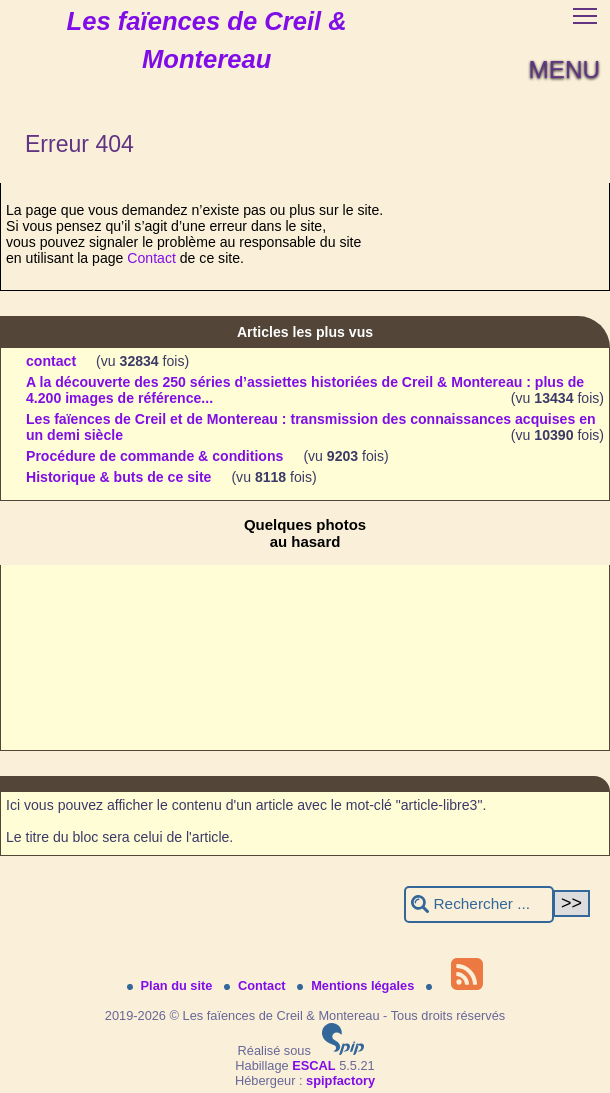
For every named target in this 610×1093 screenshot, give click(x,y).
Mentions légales (357, 985)
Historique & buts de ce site (118, 477)
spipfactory (340, 1080)
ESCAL (313, 1065)
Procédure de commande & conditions (154, 456)
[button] (585, 15)
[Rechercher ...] (479, 904)
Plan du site (171, 985)
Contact (151, 258)
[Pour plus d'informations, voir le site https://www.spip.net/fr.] (343, 1050)
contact (51, 361)
